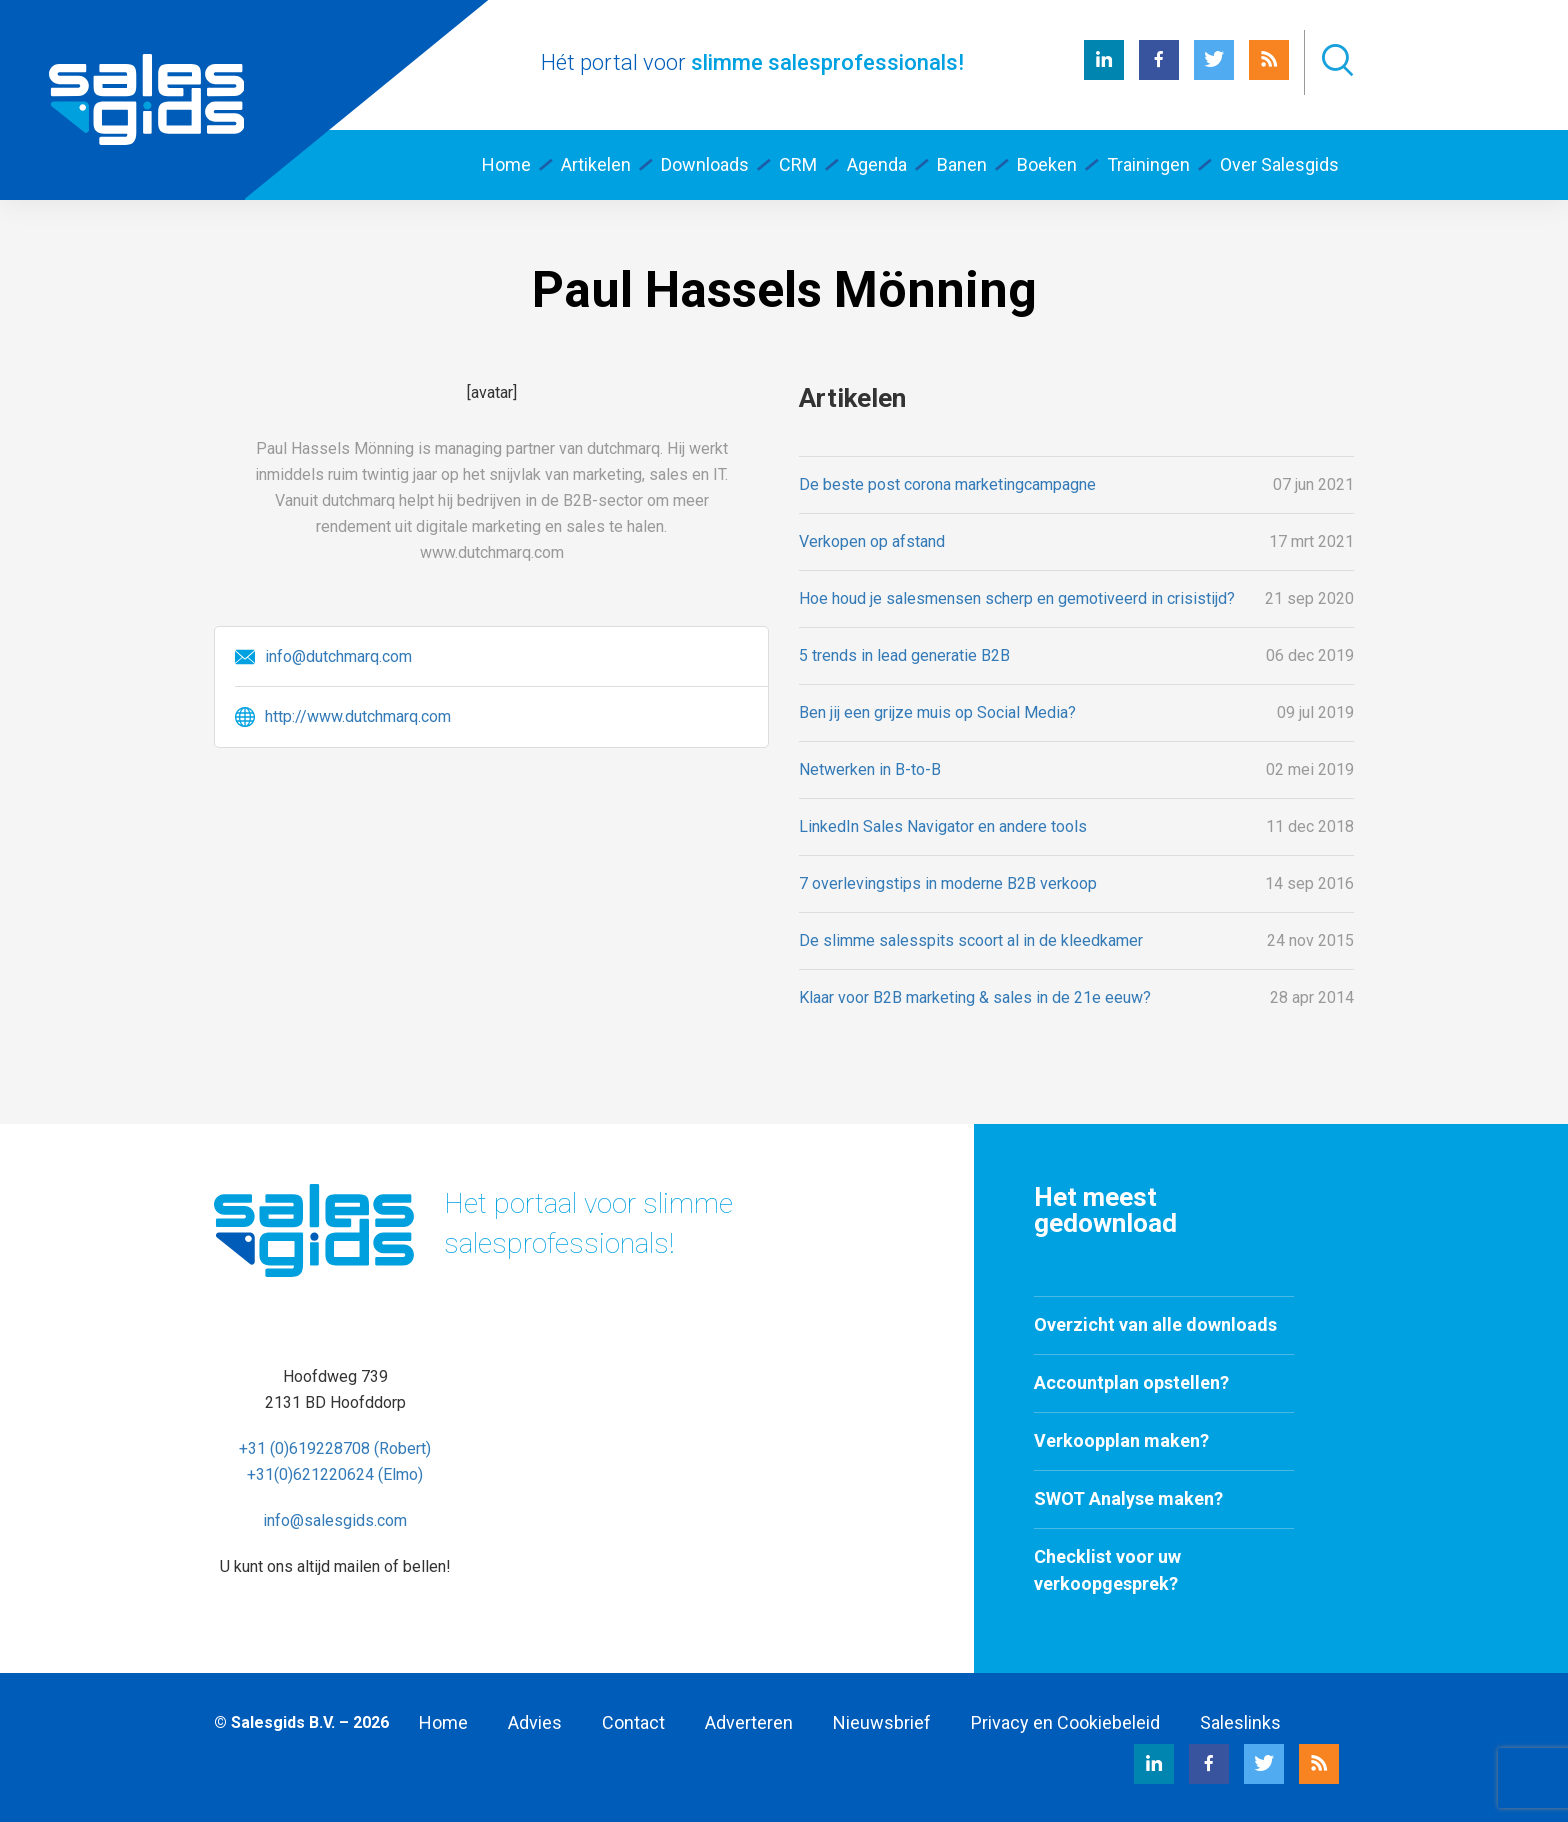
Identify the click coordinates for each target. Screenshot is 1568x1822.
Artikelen (596, 164)
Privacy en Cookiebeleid (1065, 1722)
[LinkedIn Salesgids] (1104, 74)
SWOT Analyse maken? (1128, 1498)
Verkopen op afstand (872, 541)
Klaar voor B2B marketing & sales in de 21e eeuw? (975, 997)
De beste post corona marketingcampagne (947, 484)
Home (506, 164)
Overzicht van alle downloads (1155, 1324)
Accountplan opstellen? (1131, 1382)
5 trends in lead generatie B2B (904, 655)
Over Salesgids (1279, 164)
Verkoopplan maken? (1121, 1440)
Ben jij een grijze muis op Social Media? (937, 712)
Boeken (1047, 164)
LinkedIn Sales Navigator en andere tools (943, 826)
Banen (962, 164)
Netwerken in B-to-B (870, 769)
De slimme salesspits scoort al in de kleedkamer (971, 940)
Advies (535, 1722)
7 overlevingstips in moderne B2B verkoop (948, 883)
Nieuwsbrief (882, 1722)
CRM (798, 164)
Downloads (705, 164)
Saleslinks (1240, 1722)
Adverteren (749, 1722)
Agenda (877, 164)
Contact (633, 1722)
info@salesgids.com (335, 1520)
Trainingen (1148, 164)
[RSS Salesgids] (1269, 74)
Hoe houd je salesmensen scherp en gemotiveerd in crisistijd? (1017, 598)
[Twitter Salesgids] (1214, 74)
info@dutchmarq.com (338, 656)
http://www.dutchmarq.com (358, 716)
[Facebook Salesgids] (1159, 74)
